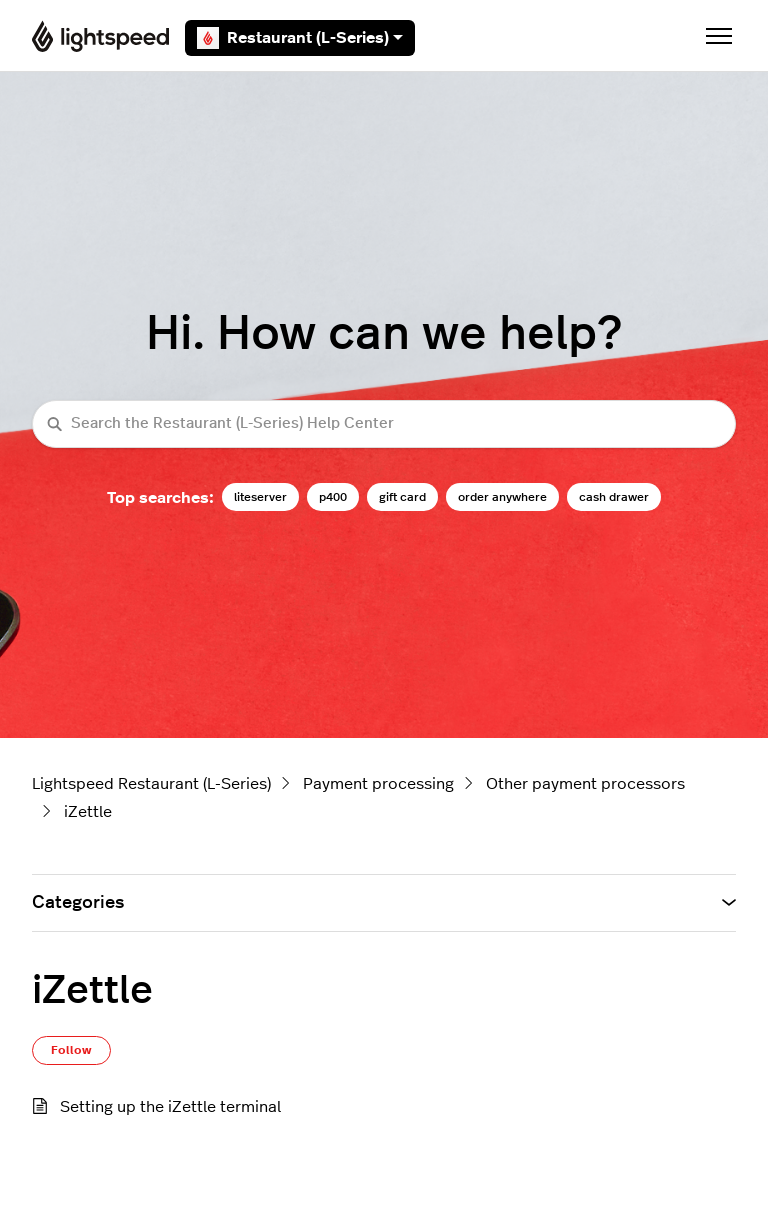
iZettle (88, 812)
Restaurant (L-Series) (300, 38)
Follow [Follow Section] (71, 1050)
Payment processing (378, 784)
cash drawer (614, 497)
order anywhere (502, 497)
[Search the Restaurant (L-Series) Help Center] (384, 424)
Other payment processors (585, 784)
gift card (402, 497)
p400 (333, 497)
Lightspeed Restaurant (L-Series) (151, 784)
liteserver (260, 497)
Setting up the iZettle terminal (170, 1107)
